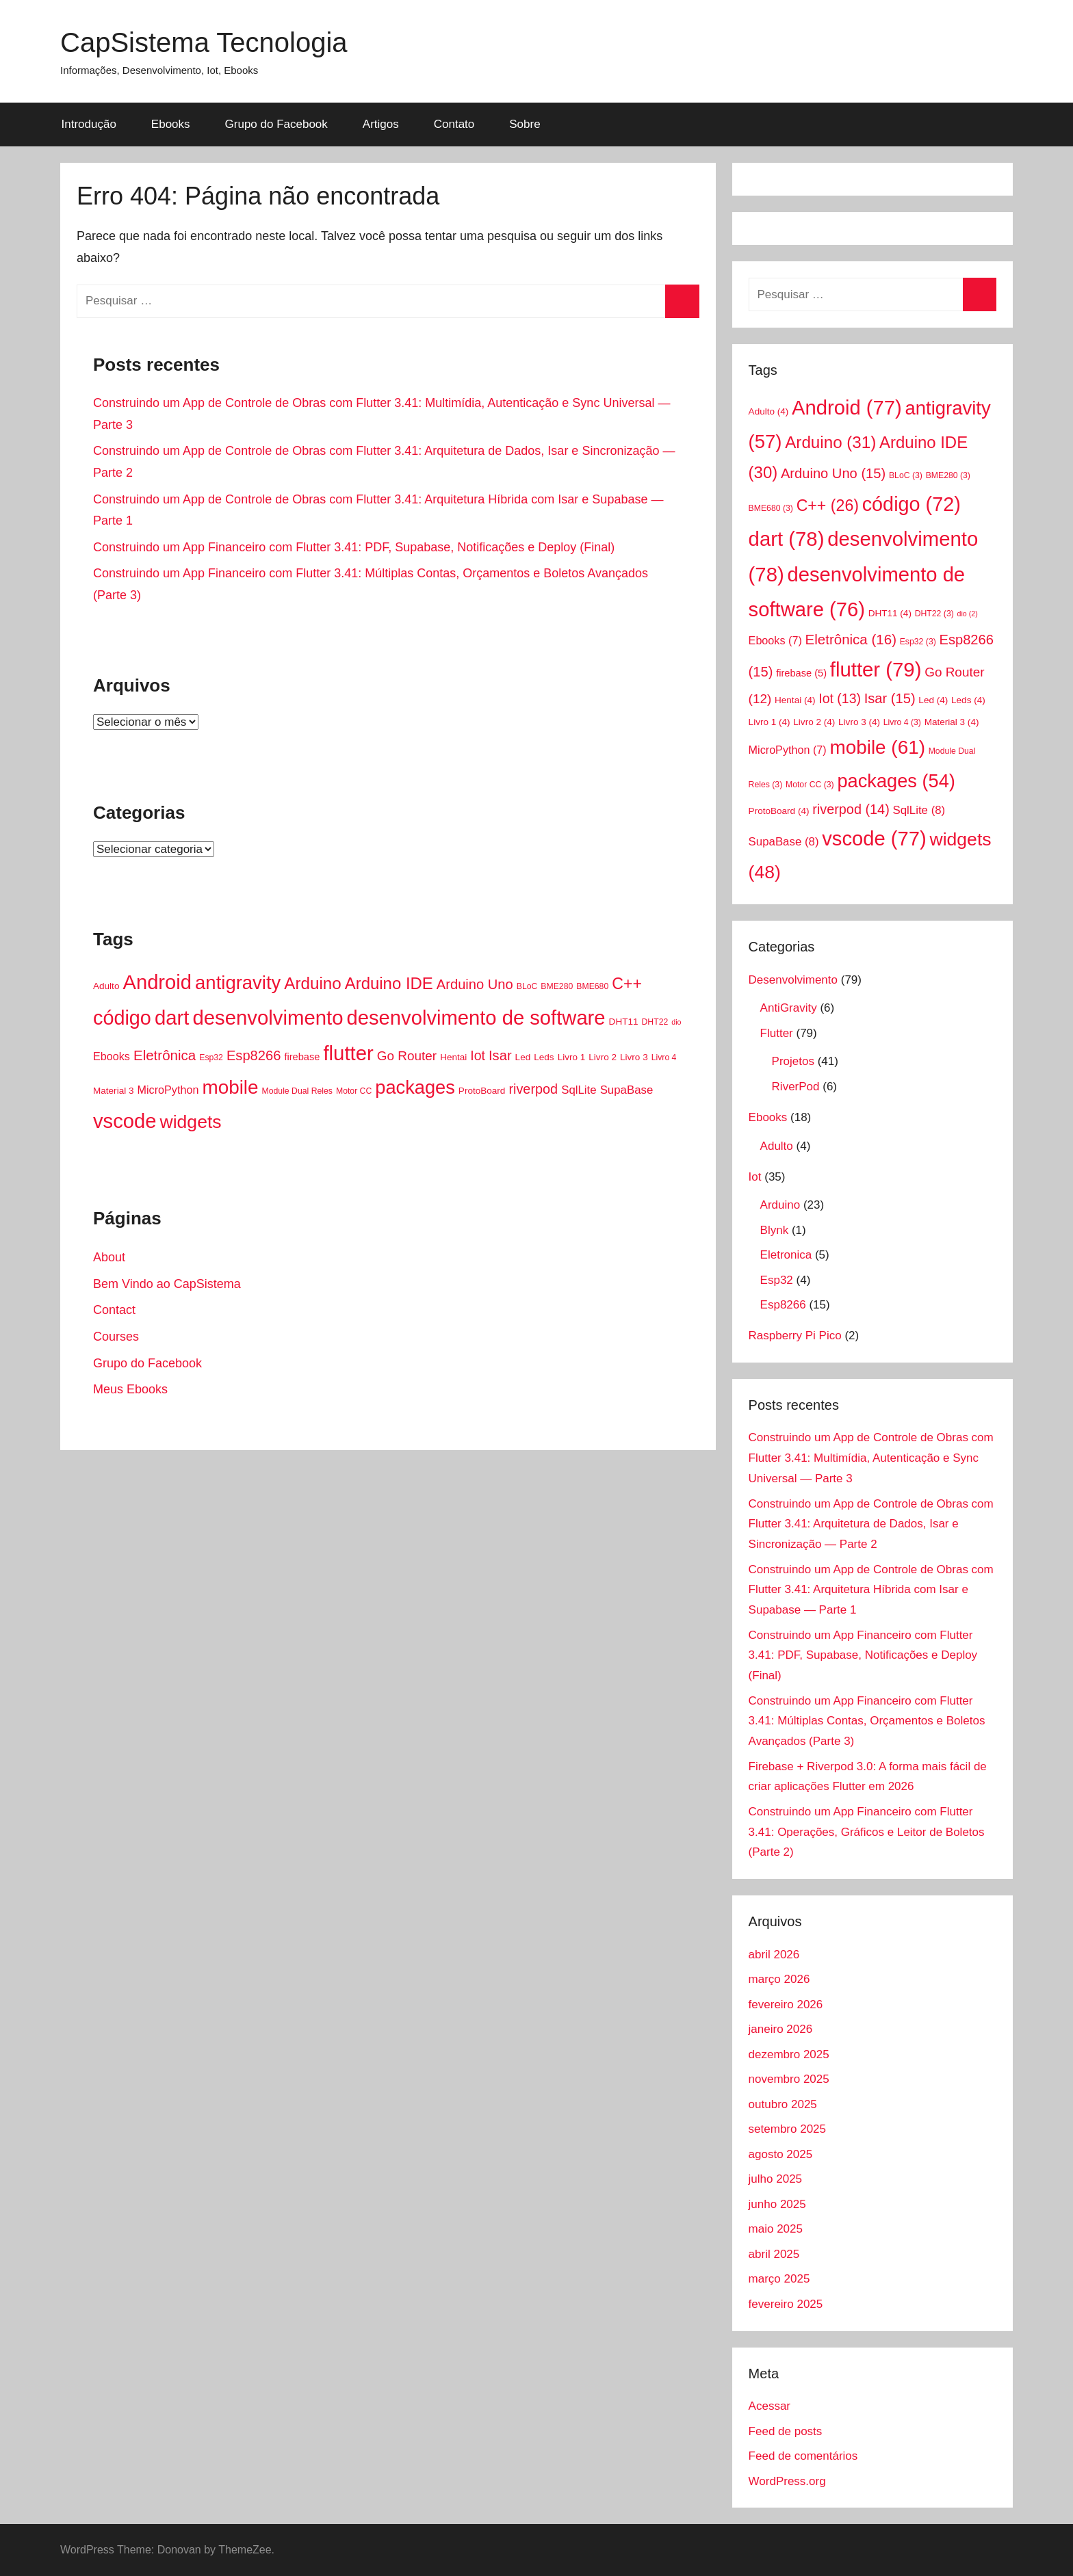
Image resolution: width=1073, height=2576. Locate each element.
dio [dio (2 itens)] (676, 1022)
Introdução (89, 124)
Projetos (793, 1061)
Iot (755, 1176)
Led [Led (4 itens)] (523, 1057)
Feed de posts (786, 2431)
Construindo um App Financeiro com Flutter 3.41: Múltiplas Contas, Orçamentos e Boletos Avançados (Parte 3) (867, 1721)
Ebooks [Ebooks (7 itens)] (111, 1056)
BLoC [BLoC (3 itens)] (527, 986)
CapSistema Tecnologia (204, 42)
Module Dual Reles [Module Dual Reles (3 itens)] (297, 1091)
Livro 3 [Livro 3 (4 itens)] (634, 1057)
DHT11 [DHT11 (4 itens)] (623, 1021)
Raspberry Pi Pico (795, 1335)
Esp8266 (783, 1304)
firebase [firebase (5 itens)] (302, 1056)
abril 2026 (774, 1954)
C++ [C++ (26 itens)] (627, 984)
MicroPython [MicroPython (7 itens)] (168, 1089)
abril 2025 (774, 2254)
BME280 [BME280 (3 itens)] (557, 986)
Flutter (776, 1033)
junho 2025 (777, 2204)
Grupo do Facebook (276, 124)
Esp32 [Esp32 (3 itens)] (211, 1057)
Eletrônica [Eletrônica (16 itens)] (164, 1055)
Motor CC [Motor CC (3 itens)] (354, 1091)
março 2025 (779, 2278)
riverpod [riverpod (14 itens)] (533, 1088)
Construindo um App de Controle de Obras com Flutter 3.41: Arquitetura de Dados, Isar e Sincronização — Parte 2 (871, 1524)
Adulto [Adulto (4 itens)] (106, 986)
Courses (116, 1336)
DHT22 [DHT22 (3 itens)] (655, 1022)
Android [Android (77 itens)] (157, 982)
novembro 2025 (789, 2079)
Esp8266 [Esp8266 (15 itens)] (254, 1055)
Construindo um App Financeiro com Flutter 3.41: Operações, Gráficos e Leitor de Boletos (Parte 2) (867, 1832)
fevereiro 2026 (786, 2004)
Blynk (774, 1230)
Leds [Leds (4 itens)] (544, 1057)
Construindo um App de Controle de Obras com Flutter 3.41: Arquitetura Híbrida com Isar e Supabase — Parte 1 (871, 1590)
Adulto (776, 1146)
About (109, 1257)
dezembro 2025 (789, 2054)
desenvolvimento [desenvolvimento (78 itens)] (267, 1017)
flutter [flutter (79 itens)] (348, 1053)
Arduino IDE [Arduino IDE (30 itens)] (389, 983)
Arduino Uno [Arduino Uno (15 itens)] (475, 984)
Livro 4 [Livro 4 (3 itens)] (664, 1057)
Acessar (769, 2406)
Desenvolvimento (793, 979)
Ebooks (170, 124)
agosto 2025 (781, 2154)
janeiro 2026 (781, 2029)
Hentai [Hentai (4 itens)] (453, 1057)
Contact (114, 1310)
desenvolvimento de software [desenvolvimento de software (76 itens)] (476, 1018)
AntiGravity (788, 1007)
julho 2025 (775, 2178)
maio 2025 (776, 2228)
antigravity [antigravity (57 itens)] (238, 982)
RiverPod (796, 1086)
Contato (454, 124)
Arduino (780, 1204)
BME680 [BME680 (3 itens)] (592, 986)
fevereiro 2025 (786, 2304)
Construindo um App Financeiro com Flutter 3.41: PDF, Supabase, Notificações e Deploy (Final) (354, 547)
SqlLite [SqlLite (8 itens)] (578, 1089)
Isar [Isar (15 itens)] (500, 1055)
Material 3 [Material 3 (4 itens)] (113, 1091)
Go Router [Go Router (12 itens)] (407, 1056)
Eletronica (786, 1254)
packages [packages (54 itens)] (415, 1087)
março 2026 (779, 1979)
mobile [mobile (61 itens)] (230, 1087)
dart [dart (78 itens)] (172, 1017)
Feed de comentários (803, 2455)
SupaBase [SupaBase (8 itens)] (627, 1089)
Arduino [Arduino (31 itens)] (312, 983)
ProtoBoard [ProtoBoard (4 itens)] (482, 1091)
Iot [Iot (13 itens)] (477, 1055)
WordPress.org (787, 2481)
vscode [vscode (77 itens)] (124, 1121)
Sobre (524, 124)
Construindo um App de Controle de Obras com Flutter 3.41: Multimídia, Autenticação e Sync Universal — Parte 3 (871, 1458)
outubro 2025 (783, 2104)
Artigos (381, 124)
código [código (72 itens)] (122, 1018)
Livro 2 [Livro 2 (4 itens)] (603, 1057)
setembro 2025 (787, 2128)
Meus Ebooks (130, 1389)
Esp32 (776, 1280)
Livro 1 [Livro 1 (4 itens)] (572, 1057)
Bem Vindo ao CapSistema (167, 1284)
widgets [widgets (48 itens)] (191, 1122)
